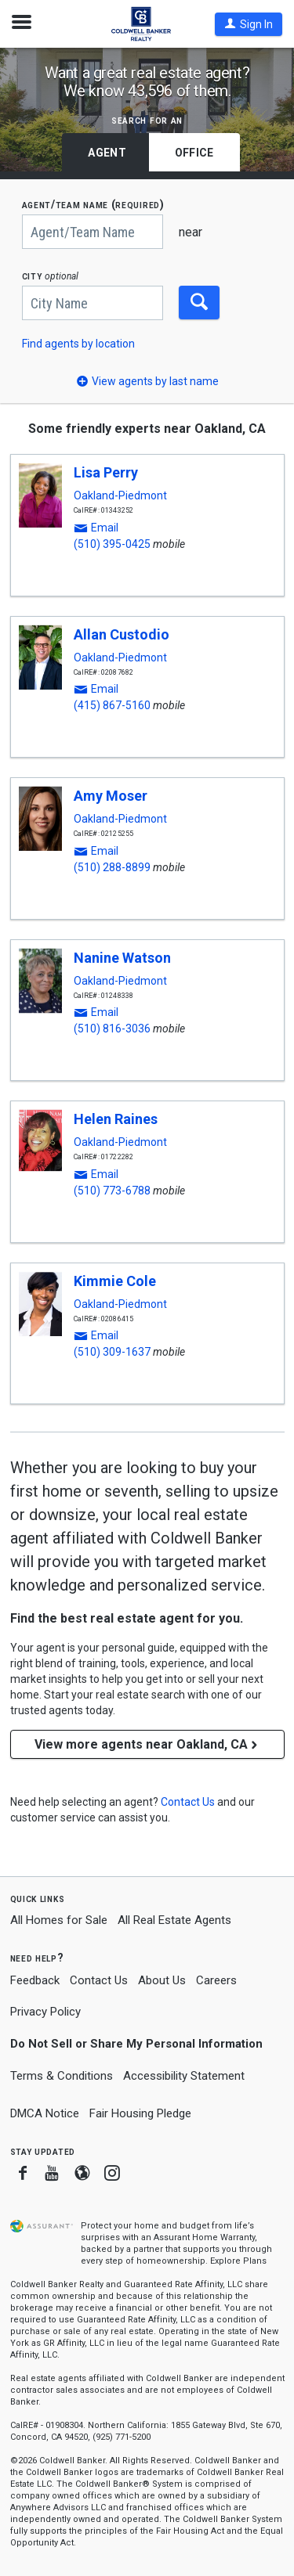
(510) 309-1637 (112, 1352)
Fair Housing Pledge (140, 2113)
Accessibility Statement (184, 2076)
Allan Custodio (121, 634)
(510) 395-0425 (112, 544)
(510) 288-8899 (112, 867)
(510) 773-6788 (112, 1190)
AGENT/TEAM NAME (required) (93, 205)
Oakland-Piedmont (120, 495)
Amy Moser (110, 795)
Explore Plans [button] (238, 2261)
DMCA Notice (44, 2113)
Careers (216, 1980)
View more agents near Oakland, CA (147, 1744)
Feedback (35, 1981)
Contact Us (99, 1980)
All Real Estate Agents (174, 1920)
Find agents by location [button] (78, 343)
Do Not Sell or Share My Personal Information (136, 2044)
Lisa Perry (106, 472)
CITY (50, 276)
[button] (248, 24)
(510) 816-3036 (112, 1028)
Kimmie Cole (115, 1281)
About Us (162, 1980)
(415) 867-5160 (112, 705)
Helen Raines (116, 1119)
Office (194, 152)
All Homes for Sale (58, 1920)
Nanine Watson (122, 957)
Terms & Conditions (61, 2076)
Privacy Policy (45, 2012)
